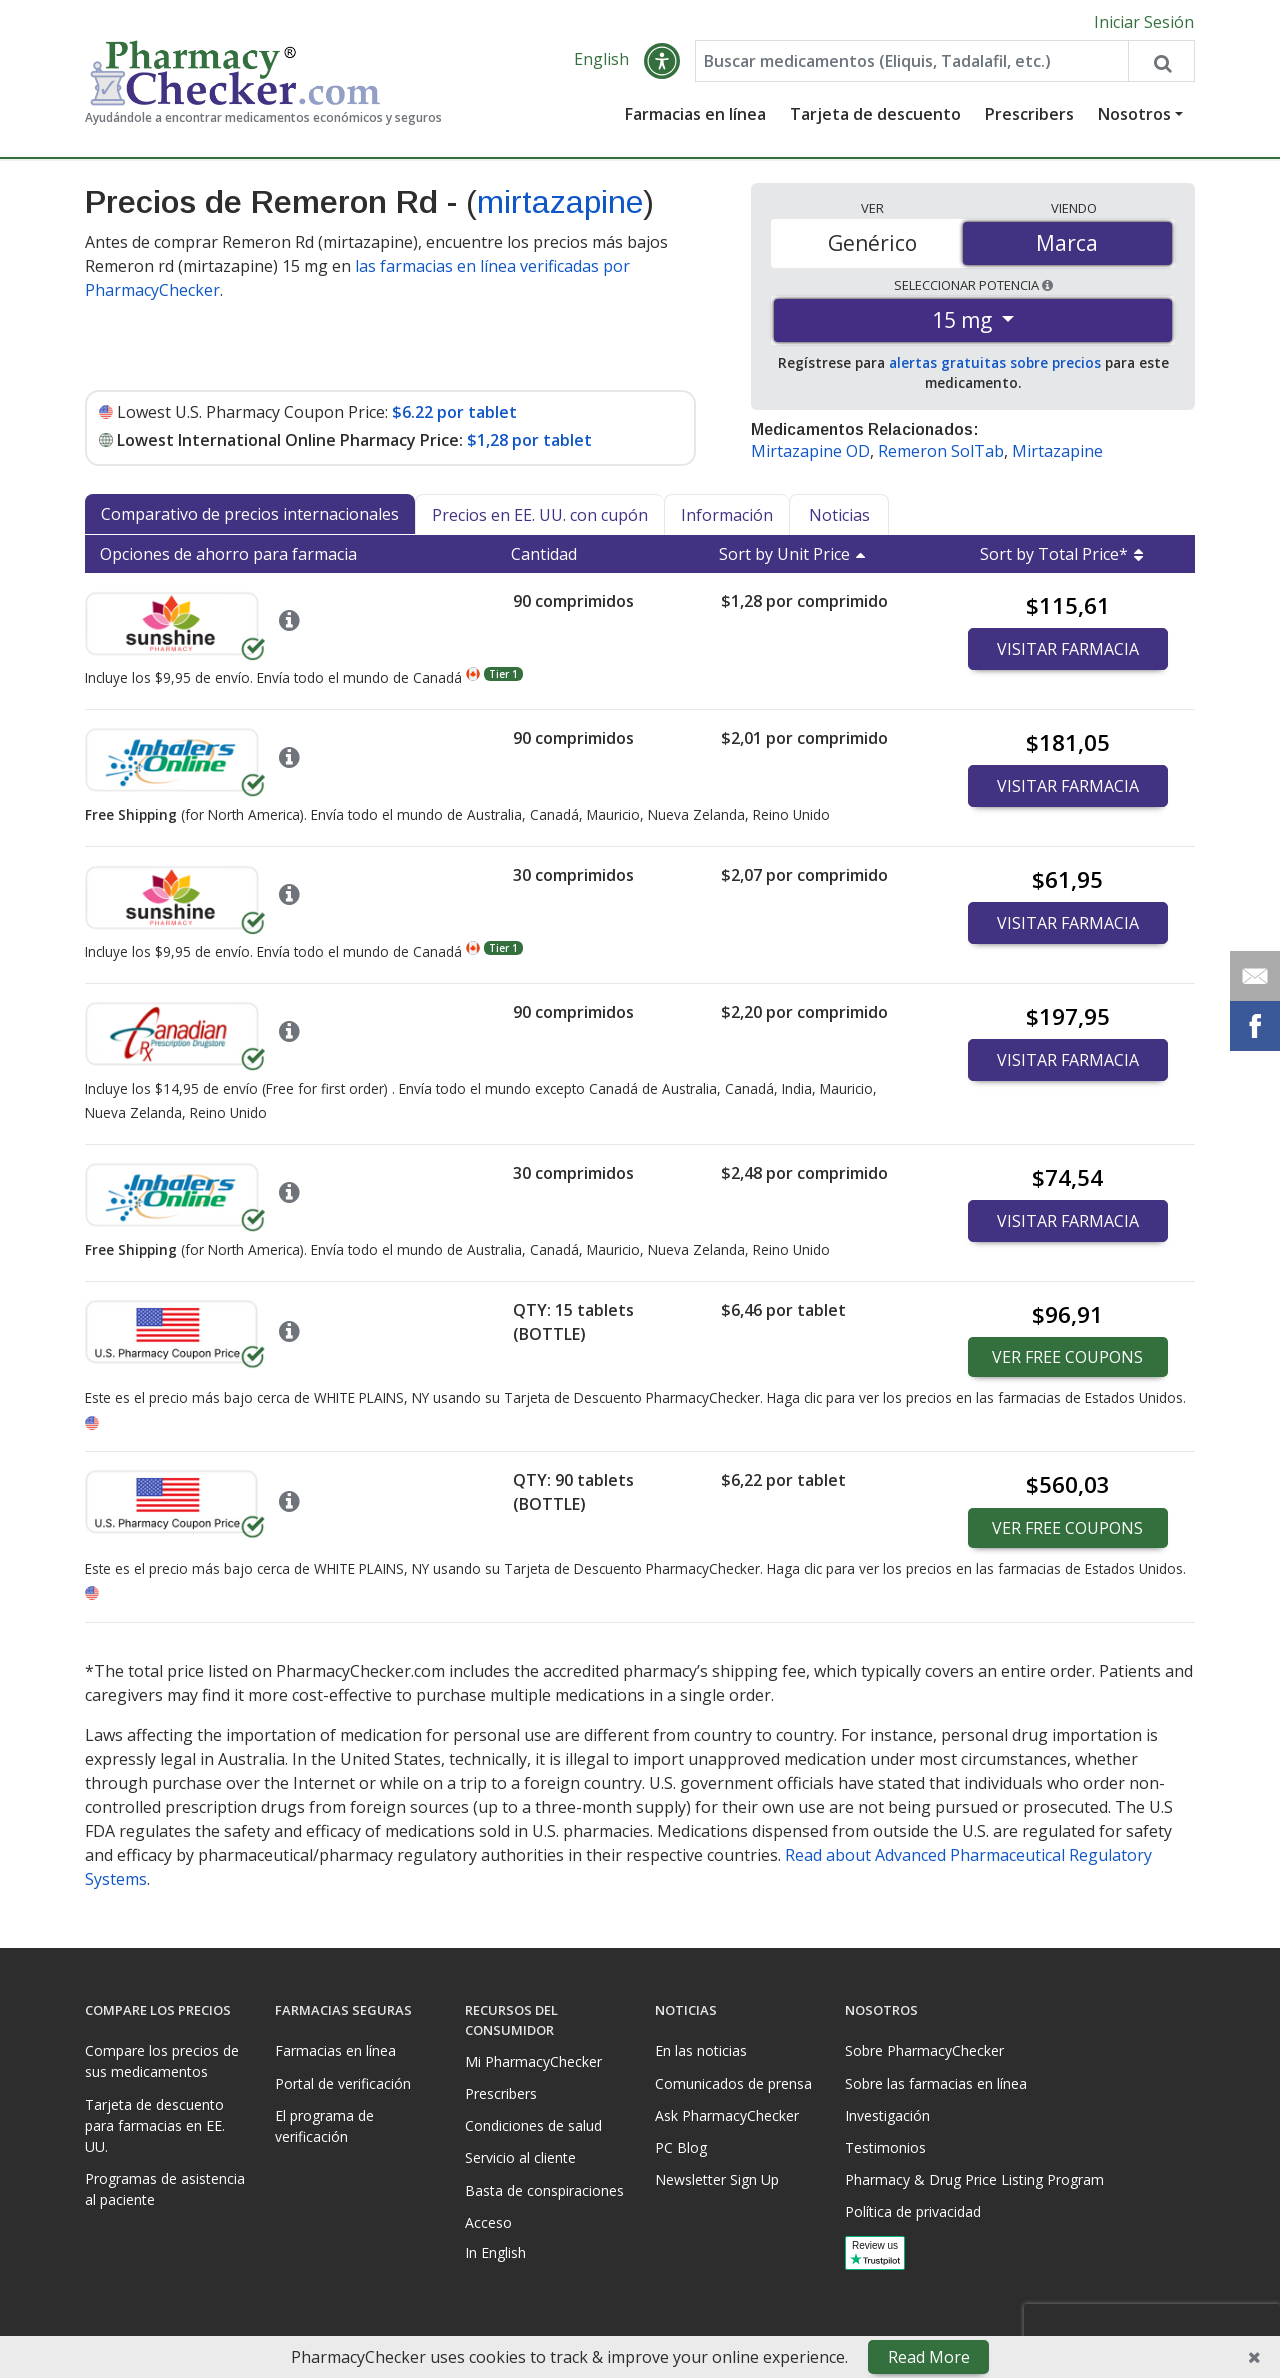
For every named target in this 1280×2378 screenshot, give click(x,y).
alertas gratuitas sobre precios (995, 363)
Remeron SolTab (941, 452)
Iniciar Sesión (1144, 22)
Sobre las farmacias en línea (936, 2083)
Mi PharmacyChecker (533, 2061)
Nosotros (1134, 115)
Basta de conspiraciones (544, 2190)
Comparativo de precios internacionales (250, 514)
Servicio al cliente (520, 2157)
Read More (929, 2357)
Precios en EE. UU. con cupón (540, 515)
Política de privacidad (913, 2211)
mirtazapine (560, 203)
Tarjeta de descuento (875, 115)
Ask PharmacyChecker (727, 2115)
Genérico (872, 243)
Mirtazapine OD (810, 452)
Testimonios (885, 2147)
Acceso (488, 2222)
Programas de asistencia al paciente (165, 2189)
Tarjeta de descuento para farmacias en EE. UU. (155, 2125)
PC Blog (681, 2147)
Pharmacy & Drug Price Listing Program (974, 2179)
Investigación (887, 2115)
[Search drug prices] (1161, 62)
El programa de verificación (324, 2126)
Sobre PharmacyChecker (924, 2050)
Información (727, 515)
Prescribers (1029, 115)
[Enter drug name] (912, 62)
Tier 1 (503, 674)
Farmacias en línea (695, 115)
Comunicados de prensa (733, 2083)
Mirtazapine (1057, 452)
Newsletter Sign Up (717, 2179)
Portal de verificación (343, 2083)
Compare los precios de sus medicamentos (162, 2061)
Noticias (839, 515)
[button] (662, 62)
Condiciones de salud (533, 2125)
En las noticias (701, 2050)
